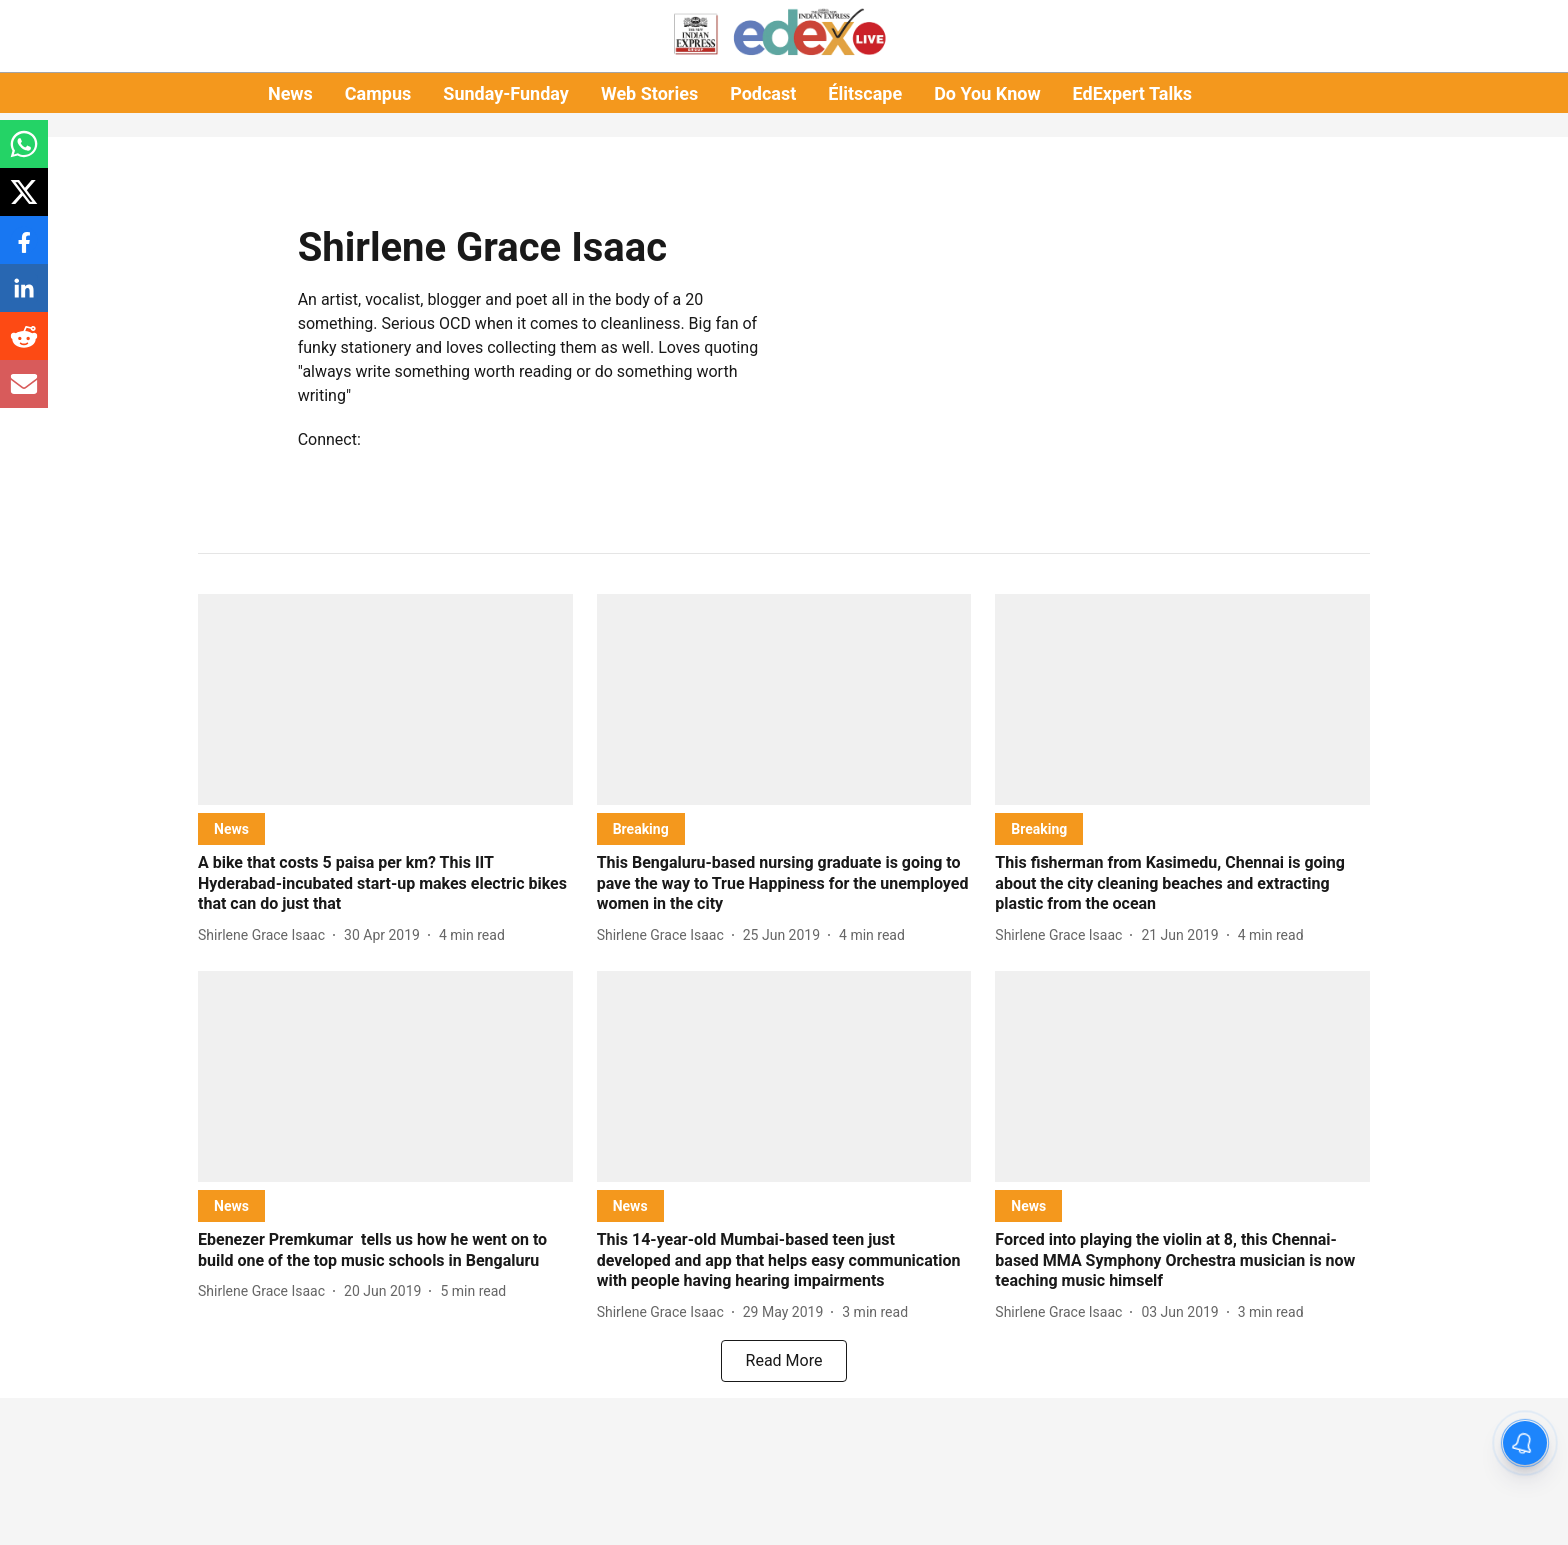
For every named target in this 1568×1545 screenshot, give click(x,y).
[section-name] (231, 828)
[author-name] (265, 935)
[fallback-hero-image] (385, 699)
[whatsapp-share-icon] (24, 154)
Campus (378, 93)
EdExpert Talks (1132, 93)
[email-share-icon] (24, 394)
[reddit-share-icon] (24, 346)
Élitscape (865, 93)
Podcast (763, 93)
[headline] (385, 884)
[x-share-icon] (24, 202)
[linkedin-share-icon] (24, 298)
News (290, 93)
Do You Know (987, 93)
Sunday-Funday (506, 93)
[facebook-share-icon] (24, 250)
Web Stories (649, 93)
